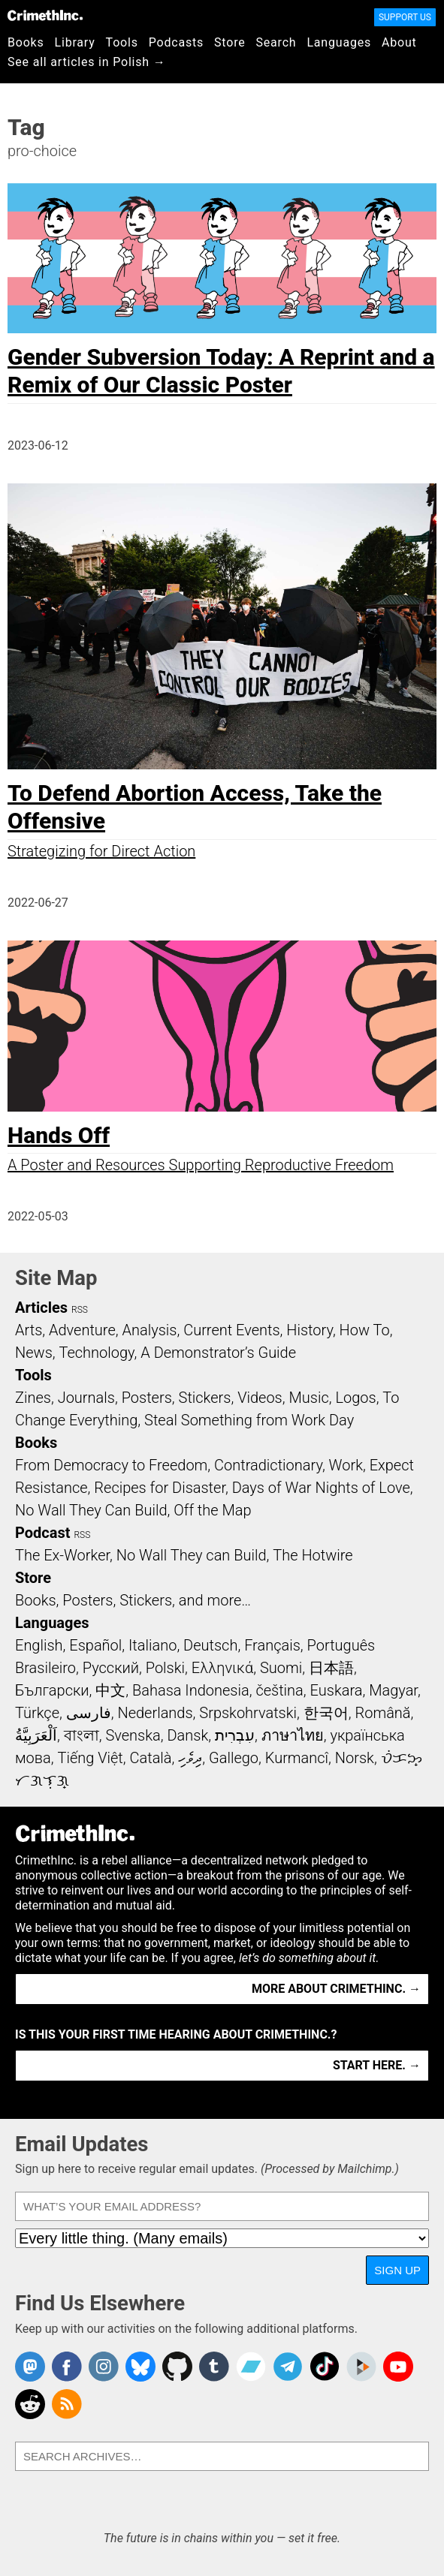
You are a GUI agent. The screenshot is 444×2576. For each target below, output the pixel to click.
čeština (279, 1690)
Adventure (82, 1330)
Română (382, 1713)
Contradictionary (268, 1465)
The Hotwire (312, 1555)
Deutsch (210, 1645)
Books (26, 42)
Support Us (405, 17)
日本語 (331, 1668)
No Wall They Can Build (91, 1510)
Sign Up (397, 2270)
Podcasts (176, 42)
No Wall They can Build (191, 1555)
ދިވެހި (190, 1758)
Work (346, 1465)
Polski (165, 1668)
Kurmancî (296, 1758)
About (399, 42)
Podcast (42, 1533)
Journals (86, 1398)
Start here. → (377, 2065)
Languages (339, 42)
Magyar (393, 1690)
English (39, 1645)
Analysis (149, 1330)
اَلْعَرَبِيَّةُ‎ (36, 1735)
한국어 (326, 1713)
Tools (122, 42)
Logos (355, 1398)
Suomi (281, 1668)
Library (75, 42)
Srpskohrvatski (248, 1713)
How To (365, 1330)
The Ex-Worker (62, 1555)
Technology (96, 1353)
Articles (41, 1308)
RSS (79, 1310)
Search (276, 42)
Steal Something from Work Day (249, 1420)
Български (52, 1690)
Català (151, 1758)
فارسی (88, 1713)
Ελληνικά (222, 1668)
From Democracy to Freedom (111, 1465)
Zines (33, 1398)
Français (272, 1645)
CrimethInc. (45, 15)
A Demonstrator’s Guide (218, 1353)
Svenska (132, 1735)
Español (95, 1645)
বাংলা (81, 1735)
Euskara (336, 1690)
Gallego (233, 1758)
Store (229, 42)
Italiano (152, 1645)
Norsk (354, 1758)
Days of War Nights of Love (321, 1488)
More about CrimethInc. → (336, 1989)
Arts (28, 1330)
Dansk (187, 1735)
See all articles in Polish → (87, 62)
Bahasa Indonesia (190, 1690)
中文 (110, 1690)
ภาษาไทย (292, 1735)
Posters (147, 1398)
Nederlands (154, 1713)
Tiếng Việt (89, 1758)
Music (308, 1398)
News (34, 1353)
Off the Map (212, 1510)
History (309, 1330)
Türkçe (37, 1713)
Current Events (231, 1330)
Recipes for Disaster (159, 1488)
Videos (259, 1398)
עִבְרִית (235, 1735)
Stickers (205, 1398)
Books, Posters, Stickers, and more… (133, 1600)
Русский (111, 1668)
